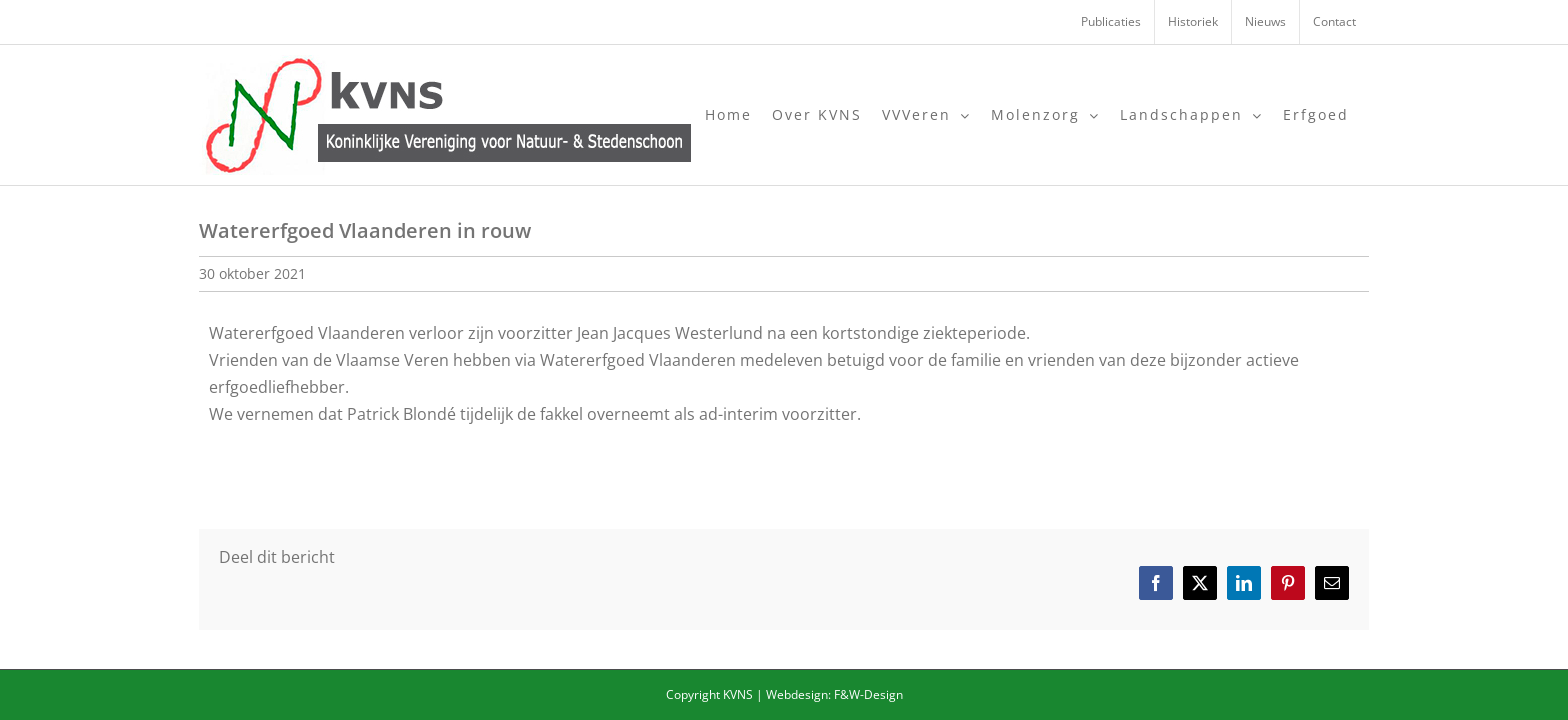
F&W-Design (868, 694)
